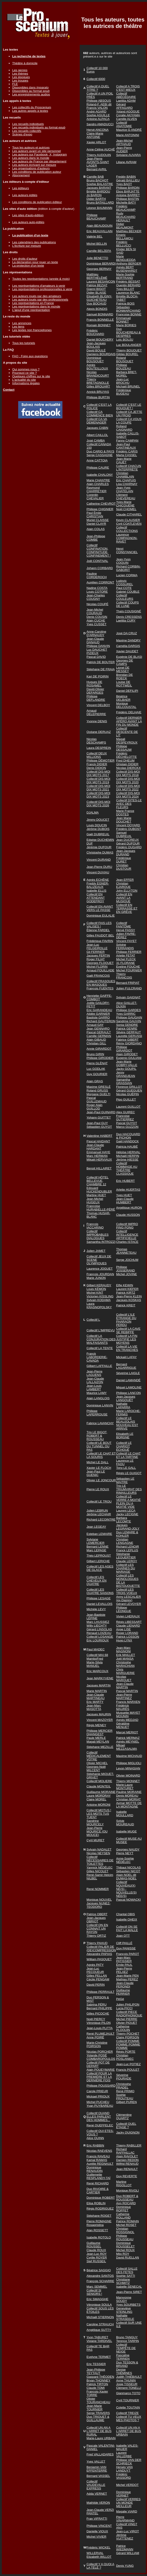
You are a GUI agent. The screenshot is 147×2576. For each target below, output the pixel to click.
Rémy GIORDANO (129, 1043)
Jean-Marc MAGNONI (123, 1649)
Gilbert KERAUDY (99, 1285)
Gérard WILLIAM (127, 2553)
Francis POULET (127, 2069)
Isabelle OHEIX (126, 1919)
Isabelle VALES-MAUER (127, 2447)
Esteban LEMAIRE (99, 1534)
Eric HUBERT (125, 1181)
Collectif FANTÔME (123, 924)
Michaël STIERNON (100, 2317)
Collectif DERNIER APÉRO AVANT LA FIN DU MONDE (129, 721)
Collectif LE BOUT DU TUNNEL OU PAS (99, 1446)
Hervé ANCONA (98, 129)
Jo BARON (94, 195)
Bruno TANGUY (127, 2337)
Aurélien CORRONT (100, 582)
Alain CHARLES (98, 484)
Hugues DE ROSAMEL (94, 683)
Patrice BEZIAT (97, 285)
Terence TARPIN (127, 2341)
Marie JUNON (96, 1278)
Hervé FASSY (125, 930)
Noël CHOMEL (126, 509)
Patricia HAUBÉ (127, 1146)
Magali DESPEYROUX (127, 740)
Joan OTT (123, 1935)
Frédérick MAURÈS (122, 1707)
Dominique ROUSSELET (125, 2244)
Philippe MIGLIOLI (128, 1763)
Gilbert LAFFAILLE (99, 1366)
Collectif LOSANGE (100, 1636)
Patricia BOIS (125, 303)
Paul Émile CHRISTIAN (95, 514)
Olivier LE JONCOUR (101, 1480)
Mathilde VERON (98, 2502)
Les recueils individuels (28, 124)
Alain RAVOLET (127, 2156)
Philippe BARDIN (127, 187)
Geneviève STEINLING (124, 2310)
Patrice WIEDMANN (124, 2547)
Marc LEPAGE (96, 1550)
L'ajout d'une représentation (31, 310)
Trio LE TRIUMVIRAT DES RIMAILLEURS (129, 1489)
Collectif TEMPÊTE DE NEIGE (126, 2348)
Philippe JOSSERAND (125, 1268)
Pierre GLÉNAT (97, 1063)
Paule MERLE (96, 1738)
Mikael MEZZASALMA (126, 1747)
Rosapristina (95, 2225)
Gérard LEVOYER (128, 1604)
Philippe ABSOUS (99, 100)
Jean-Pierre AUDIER (124, 149)
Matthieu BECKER (128, 231)
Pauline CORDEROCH (97, 575)
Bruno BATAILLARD (100, 202)
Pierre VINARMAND (125, 2518)
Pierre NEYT (124, 1853)
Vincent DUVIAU (98, 872)
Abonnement (21, 175)
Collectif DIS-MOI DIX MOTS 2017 (98, 773)
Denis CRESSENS (129, 617)
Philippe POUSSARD (101, 2085)
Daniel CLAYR (96, 523)
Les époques (21, 77)
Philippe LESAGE (99, 1598)
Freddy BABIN (126, 176)
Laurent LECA (125, 1510)
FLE (15, 84)
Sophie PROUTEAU (124, 2096)
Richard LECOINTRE (101, 1519)
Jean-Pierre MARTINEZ (124, 1696)
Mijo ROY (122, 2254)
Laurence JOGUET (100, 1268)
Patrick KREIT (125, 1305)
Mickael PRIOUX (98, 2096)
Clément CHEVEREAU (125, 496)
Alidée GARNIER (98, 1013)
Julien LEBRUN (97, 1510)
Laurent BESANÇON (101, 281)
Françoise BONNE (128, 314)
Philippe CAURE (98, 467)
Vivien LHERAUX (128, 1616)
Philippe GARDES (128, 1010)
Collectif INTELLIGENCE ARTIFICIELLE (127, 1234)
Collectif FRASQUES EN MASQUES (101, 982)
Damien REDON (127, 2160)
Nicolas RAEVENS (99, 2150)
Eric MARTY (95, 1702)
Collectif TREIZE (127, 2413)
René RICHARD (98, 2183)
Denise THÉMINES (124, 2371)
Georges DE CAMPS (124, 662)
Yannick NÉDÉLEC (100, 1867)
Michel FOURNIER (129, 970)
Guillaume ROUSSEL (94, 2244)
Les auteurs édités (24, 195)
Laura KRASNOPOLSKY (99, 1305)
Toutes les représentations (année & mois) (41, 278)
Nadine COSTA (97, 588)
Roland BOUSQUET (124, 359)
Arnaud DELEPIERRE (96, 712)
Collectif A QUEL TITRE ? (98, 88)
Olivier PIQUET (126, 2022)
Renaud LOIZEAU (99, 1633)
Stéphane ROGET (99, 2215)
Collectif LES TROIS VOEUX (126, 1591)
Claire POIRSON (127, 2037)
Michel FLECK (126, 959)
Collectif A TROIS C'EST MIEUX (128, 88)
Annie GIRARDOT (99, 1048)
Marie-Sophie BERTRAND (125, 276)
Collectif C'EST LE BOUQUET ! (128, 406)
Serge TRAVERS (98, 2413)
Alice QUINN (95, 2138)
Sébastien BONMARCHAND (128, 308)
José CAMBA (96, 440)
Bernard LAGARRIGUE (126, 1366)
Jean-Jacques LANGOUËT (125, 1398)
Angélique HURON (129, 1207)
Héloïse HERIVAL (128, 1152)
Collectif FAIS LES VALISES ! (99, 924)
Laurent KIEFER (127, 1289)
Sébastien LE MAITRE (125, 1480)
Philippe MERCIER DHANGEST (100, 1732)
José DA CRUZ (126, 633)
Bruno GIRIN (95, 1054)
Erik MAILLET (125, 1655)
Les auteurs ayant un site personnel (36, 151)
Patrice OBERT (97, 1914)
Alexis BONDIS (97, 309)
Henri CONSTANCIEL (127, 550)
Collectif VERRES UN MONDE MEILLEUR (128, 2502)
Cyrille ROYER (97, 2257)
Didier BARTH (96, 199)
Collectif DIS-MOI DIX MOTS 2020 (128, 780)
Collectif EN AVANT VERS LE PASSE (100, 908)
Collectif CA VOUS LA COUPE (128, 420)
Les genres (19, 70)
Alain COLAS (96, 529)
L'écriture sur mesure (26, 245)
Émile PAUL (124, 1964)
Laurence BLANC (128, 292)
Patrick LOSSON (127, 1636)
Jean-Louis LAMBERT (94, 1387)
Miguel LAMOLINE (128, 1387)
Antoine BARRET (128, 195)
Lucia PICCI (124, 2008)
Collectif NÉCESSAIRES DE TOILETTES (100, 1860)
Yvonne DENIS (97, 721)
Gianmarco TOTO (128, 2393)
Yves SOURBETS (128, 2304)
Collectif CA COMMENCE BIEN (100, 413)
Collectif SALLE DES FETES (127, 2270)
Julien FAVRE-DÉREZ (126, 935)
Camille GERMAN (99, 1036)
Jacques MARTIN (99, 1685)
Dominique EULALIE (101, 915)
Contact (9, 389)
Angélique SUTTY (99, 2330)
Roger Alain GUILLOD (95, 1106)
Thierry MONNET (128, 1781)
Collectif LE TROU (99, 1501)
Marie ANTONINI (127, 135)
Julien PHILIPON (127, 2004)
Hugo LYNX (124, 1640)
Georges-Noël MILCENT (96, 1768)
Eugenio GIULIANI (128, 1058)
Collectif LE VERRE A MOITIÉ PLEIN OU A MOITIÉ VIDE (128, 1502)
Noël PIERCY (96, 2019)
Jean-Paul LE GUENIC (96, 1473)
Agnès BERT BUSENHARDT (126, 268)
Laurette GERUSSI (129, 1036)
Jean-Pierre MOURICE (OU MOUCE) (97, 1831)
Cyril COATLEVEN (128, 523)
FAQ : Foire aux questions (30, 356)
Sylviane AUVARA (128, 155)
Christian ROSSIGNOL (125, 2230)
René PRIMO (125, 2091)
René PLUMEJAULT (101, 2033)
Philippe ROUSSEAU (124, 2237)
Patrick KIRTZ (125, 1292)
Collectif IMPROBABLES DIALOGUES (98, 1234)
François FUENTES (100, 988)
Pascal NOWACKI (128, 1899)
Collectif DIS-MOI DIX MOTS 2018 (128, 773)
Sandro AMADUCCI (100, 124)
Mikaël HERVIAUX (99, 1159)
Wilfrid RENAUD (127, 2163)
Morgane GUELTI (98, 1094)
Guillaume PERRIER (123, 1991)
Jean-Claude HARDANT (95, 1146)
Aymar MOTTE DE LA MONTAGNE (129, 1804)
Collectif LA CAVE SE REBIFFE (128, 1330)
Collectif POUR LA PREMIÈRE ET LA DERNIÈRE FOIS (99, 2077)
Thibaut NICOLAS (128, 1867)
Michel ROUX (125, 2250)
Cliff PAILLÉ (124, 1943)
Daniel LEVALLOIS (99, 1604)
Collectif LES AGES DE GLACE (100, 1568)
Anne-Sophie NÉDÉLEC (125, 1860)
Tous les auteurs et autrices (31, 147)
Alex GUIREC (125, 1112)
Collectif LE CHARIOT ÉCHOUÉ (124, 1446)
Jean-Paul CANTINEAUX (126, 445)
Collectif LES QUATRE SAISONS (100, 1591)
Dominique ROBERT (101, 2197)
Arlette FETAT (125, 955)
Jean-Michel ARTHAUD (124, 142)
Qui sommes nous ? (26, 369)
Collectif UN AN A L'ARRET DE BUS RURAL (99, 2431)
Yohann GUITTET (99, 1117)
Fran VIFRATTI (97, 2518)
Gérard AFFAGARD (124, 106)
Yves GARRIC (125, 1013)
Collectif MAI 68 (97, 1655)
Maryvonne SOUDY (123, 2299)
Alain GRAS (95, 1081)
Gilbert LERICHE (98, 1561)
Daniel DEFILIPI (127, 690)
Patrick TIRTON (97, 2384)
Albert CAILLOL (97, 435)
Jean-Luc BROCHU (122, 381)
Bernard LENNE (98, 1546)
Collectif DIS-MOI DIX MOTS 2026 (98, 803)
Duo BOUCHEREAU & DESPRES (128, 332)
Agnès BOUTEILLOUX (97, 366)
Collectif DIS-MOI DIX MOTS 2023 (98, 794)
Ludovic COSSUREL (124, 582)
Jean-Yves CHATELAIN (124, 489)
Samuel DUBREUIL (124, 834)
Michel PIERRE (126, 2019)
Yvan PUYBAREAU (100, 2105)
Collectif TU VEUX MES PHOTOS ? (128, 2418)
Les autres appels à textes (30, 111)
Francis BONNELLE (100, 319)
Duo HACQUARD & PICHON (128, 1135)
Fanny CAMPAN (127, 440)
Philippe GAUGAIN (129, 1017)
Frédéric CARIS (127, 451)
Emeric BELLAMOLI (124, 236)
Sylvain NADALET (99, 1849)
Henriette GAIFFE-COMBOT (99, 997)
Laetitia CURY (125, 620)
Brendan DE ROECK (124, 676)
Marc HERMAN (97, 1156)
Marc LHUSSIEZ (98, 1622)
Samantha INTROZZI (101, 1242)
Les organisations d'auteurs (31, 168)
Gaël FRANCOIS (98, 975)
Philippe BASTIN (127, 199)
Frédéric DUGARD (128, 847)
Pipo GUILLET (126, 1099)
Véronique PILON (99, 2022)
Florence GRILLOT (129, 1086)
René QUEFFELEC (100, 2125)
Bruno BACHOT (98, 180)
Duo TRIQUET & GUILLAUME (98, 2418)
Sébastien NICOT (128, 1871)
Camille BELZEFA (99, 251)
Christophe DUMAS (100, 852)
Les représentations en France (33, 303)
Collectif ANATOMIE (124, 124)
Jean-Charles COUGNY (96, 597)
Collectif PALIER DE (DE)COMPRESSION (101, 1948)
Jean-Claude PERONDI (125, 1984)
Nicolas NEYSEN (98, 1853)
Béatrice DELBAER (123, 698)
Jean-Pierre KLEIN (129, 1296)
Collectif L (93, 1319)
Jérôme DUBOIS (98, 829)
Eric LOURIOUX (98, 1640)
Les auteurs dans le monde (30, 158)
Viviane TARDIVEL (99, 2341)
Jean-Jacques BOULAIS (96, 344)
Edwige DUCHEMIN (100, 839)
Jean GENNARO (98, 1028)
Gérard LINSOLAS (99, 1629)
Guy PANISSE (126, 1948)
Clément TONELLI (128, 2388)
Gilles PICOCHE (98, 2013)
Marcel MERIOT (127, 1732)
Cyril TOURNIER (127, 2400)
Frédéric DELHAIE (128, 712)
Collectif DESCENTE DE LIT (127, 732)
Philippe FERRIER (128, 952)
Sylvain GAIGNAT (128, 997)
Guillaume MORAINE (101, 1792)
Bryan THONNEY (98, 2380)
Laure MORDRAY (99, 1795)
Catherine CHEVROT (101, 503)
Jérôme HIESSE (127, 1159)
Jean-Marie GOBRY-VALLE (126, 1063)
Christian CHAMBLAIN (125, 474)
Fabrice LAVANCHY (100, 1423)
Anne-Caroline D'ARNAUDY (96, 633)
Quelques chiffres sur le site (31, 376)
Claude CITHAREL (129, 514)
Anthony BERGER (128, 263)
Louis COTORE (97, 591)
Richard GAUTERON (101, 1021)
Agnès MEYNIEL (127, 1741)
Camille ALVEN (126, 119)
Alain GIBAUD (96, 1039)
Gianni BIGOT (96, 289)
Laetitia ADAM (125, 100)
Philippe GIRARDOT (124, 1048)
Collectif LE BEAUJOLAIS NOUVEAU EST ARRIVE (127, 1423)
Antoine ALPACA (98, 119)
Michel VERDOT (127, 2485)
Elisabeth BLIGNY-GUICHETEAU (99, 298)
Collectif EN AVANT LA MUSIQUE (124, 898)
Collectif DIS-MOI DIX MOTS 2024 (128, 794)
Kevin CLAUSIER (128, 520)
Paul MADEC (96, 1649)
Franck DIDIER (97, 764)
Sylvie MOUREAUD (125, 1822)
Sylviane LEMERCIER (96, 1541)
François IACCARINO (95, 1225)
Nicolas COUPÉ (98, 604)
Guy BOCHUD (96, 303)
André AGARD (96, 111)
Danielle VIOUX (97, 2531)
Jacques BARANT (99, 187)
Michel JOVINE (126, 1274)
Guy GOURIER (97, 1074)
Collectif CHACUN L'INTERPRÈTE (128, 467)
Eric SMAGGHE (98, 2299)
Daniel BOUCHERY (100, 339)
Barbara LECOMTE (123, 1519)
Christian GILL (96, 1043)
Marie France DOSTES (125, 812)
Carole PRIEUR (97, 2091)
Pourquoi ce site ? (24, 373)
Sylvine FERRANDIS (125, 946)
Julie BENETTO (97, 258)
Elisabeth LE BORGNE (124, 1435)
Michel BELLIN (97, 243)
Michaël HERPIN (127, 1156)
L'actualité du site (24, 379)
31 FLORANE (125, 963)
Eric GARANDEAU (99, 1010)
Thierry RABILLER (128, 2145)
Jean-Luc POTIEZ (128, 2064)
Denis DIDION (96, 768)
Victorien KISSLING (100, 1296)
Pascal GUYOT (126, 1123)
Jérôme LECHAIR (99, 1514)
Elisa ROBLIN (96, 2203)
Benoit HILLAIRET (99, 1168)
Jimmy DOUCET (98, 819)
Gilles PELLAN (97, 1975)
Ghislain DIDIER (127, 764)
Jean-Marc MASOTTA (94, 1707)
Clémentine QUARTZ (124, 2116)
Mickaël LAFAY (126, 1357)
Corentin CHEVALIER (95, 496)
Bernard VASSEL (98, 2476)
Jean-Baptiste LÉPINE (96, 1616)
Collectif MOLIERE (99, 1781)
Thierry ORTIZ (96, 1935)
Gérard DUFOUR (128, 843)
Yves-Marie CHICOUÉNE (125, 503)
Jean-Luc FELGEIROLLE (97, 946)
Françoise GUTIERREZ (125, 1117)
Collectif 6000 (96, 79)
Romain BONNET (99, 325)
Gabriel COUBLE (127, 591)
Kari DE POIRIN (98, 676)
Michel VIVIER (96, 2536)
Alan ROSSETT (97, 2230)
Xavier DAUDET (127, 651)
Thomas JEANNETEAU (126, 1250)
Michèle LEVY (96, 1609)
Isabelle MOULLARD (124, 1813)
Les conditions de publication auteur (36, 172)
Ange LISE (123, 1629)
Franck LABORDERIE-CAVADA (97, 1357)
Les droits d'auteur (24, 258)
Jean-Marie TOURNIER (95, 2407)
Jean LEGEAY (96, 1526)
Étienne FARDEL (98, 930)
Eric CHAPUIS (126, 480)
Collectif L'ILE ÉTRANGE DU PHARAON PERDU (126, 1320)
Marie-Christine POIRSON (97, 2044)
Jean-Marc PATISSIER (124, 1959)
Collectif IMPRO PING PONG (127, 1225)
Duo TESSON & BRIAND (127, 2364)
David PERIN (96, 1984)
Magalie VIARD (126, 2511)
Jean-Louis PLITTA (100, 2028)
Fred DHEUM (125, 760)
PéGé (120, 1999)
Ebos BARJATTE (127, 191)
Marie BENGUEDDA (125, 258)
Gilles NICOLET (98, 1871)
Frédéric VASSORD (123, 2475)
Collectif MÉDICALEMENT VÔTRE (99, 1756)
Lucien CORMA (127, 575)
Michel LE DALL (98, 1462)
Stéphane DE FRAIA (101, 669)
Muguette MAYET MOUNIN (128, 1714)
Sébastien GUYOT (99, 1126)
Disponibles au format (31, 91)
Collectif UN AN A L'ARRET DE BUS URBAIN (128, 2431)
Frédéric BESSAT (128, 281)
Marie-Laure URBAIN (101, 2438)
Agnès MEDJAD (127, 1720)
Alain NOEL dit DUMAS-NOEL (126, 1876)
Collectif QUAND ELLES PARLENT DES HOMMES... (99, 2116)
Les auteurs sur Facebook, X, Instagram (39, 154)
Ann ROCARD (126, 2203)
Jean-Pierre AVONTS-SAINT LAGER (98, 162)
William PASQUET (99, 1959)
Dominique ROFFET (123, 2208)
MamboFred (95, 1658)
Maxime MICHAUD (129, 1756)
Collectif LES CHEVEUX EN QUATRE (97, 1580)
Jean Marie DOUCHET (123, 819)
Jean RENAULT (127, 2169)
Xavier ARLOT (96, 142)
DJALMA (93, 812)
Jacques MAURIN (99, 1714)
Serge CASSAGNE (100, 455)
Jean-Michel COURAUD (95, 611)
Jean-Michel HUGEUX (95, 1200)
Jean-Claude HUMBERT (125, 1200)
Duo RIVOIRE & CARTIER (98, 2190)
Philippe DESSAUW (124, 747)
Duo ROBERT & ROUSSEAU (127, 2197)
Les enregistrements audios (31, 94)
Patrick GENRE (126, 1028)
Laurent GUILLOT (128, 1106)
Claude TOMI (96, 2388)
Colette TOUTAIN (128, 2407)
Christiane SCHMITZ (123, 2281)
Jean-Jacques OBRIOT (96, 1919)
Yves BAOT (124, 184)
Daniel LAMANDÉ (128, 1380)
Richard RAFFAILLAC (125, 2150)
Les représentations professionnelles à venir (42, 289)
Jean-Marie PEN (127, 1975)
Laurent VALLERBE (124, 2454)
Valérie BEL (95, 236)
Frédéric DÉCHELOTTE (126, 755)
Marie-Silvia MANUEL (95, 1664)
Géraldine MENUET (122, 1725)
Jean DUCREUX (127, 839)
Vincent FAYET (126, 941)
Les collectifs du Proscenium (31, 107)
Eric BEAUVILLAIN (100, 231)
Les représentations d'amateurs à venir (38, 285)
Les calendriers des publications (34, 242)
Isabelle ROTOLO (99, 2237)
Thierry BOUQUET (129, 350)
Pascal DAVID (96, 656)
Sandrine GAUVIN (128, 1021)
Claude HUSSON (128, 1214)
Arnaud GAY (95, 1025)
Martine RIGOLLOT (124, 2183)
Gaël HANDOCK (127, 1141)
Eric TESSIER (96, 2364)
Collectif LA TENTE (100, 1348)
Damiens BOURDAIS (101, 354)
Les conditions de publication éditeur (37, 202)
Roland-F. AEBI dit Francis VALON (99, 106)
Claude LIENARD (128, 1625)
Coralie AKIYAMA (128, 115)
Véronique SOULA (99, 2304)
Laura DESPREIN (99, 748)
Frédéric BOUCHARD (95, 332)
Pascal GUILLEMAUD (97, 1099)
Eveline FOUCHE (128, 966)
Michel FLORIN (97, 966)
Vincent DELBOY (98, 705)
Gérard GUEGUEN (129, 1090)
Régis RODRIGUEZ (100, 2208)
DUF (90, 843)
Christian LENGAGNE (124, 1541)
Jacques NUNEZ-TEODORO (99, 1905)
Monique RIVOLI (127, 2190)
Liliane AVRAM (126, 162)
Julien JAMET (96, 1251)
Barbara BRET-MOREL (126, 373)
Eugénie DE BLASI (129, 656)
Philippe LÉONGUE (123, 1609)
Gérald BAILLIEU (128, 180)
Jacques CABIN (97, 428)
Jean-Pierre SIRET (129, 2292)
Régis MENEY (96, 1725)
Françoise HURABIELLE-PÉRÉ (101, 1207)
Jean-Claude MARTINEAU (96, 1696)
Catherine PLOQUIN (123, 2028)
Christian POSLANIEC (125, 2057)
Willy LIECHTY (97, 1625)
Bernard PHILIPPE (99, 2008)
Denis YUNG (125, 2565)
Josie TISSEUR (126, 2384)
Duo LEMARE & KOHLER (127, 1533)
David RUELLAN (127, 2257)
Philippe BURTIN (98, 397)
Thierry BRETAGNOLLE (98, 381)
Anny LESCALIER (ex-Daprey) (128, 1598)
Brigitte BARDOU (98, 191)
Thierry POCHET (127, 2033)
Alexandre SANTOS (100, 2275)
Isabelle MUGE (126, 1831)
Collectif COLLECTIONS (127, 529)
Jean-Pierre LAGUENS (95, 1373)
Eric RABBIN (95, 2145)
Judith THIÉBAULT (129, 2376)
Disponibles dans (30, 87)
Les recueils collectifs (26, 131)
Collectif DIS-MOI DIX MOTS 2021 (98, 787)
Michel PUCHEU (98, 2102)
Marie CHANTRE (98, 480)
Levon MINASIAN (128, 1768)
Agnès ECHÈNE (98, 879)
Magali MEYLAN (98, 1741)
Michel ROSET (126, 2225)
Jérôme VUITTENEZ (124, 2536)
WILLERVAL (95, 2553)
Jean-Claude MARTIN (125, 1685)
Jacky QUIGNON (127, 2132)
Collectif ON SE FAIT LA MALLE (127, 1928)
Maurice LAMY (97, 1393)
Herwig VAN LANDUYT (124, 2468)
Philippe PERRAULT (101, 1992)
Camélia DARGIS (128, 646)
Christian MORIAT (128, 1799)
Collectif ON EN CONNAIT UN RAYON (97, 1928)
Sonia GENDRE (127, 1025)
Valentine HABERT (99, 1135)
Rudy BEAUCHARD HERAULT (125, 217)
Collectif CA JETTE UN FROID (129, 413)
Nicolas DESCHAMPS (96, 740)
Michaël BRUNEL (128, 386)
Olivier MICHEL (97, 1763)
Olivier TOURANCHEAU (98, 2400)
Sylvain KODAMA (99, 1300)
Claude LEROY (126, 1561)
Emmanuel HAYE (98, 1152)
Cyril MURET (96, 1840)
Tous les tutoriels (23, 343)
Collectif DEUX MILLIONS (97, 755)
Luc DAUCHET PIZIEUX (97, 651)
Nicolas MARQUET (124, 1678)
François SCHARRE (100, 2281)
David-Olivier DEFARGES (95, 690)
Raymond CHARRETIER (97, 489)
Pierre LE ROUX (98, 1489)
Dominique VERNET (123, 2493)
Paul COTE (124, 588)
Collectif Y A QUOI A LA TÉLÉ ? (100, 2565)
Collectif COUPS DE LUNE (127, 604)
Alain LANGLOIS (98, 1398)
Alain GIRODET (127, 1054)
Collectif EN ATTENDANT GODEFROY (96, 898)
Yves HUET (124, 1195)
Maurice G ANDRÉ (129, 129)
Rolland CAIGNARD (124, 427)
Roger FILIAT (96, 959)
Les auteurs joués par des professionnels (40, 299)
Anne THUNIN (126, 2380)
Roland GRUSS (97, 1090)
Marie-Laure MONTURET (125, 1786)
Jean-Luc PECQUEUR (95, 1970)
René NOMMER (98, 1889)
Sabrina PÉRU (97, 2004)
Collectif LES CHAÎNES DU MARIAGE (125, 1568)
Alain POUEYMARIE (101, 2069)
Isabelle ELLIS (96, 890)
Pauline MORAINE (128, 1792)
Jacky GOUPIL (126, 1068)
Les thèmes (20, 73)
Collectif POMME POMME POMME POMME (128, 2044)
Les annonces (21, 323)
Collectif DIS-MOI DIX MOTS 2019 (98, 780)
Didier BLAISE (96, 292)
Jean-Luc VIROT (127, 2531)
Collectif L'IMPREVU (101, 1330)
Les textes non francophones (32, 330)
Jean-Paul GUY (97, 1123)
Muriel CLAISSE (98, 520)
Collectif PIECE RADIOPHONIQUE (129, 2013)
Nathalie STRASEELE (125, 2317)
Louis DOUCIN (97, 825)
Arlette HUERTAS (128, 1189)
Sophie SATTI (125, 2275)
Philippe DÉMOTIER (101, 760)
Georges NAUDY (127, 1849)
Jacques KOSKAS (128, 1300)
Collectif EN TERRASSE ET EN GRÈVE (127, 908)
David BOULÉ (96, 350)
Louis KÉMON (96, 1289)
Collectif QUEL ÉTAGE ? (126, 2125)
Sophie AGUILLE (98, 115)
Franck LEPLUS (127, 1550)
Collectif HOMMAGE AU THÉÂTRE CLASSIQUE (126, 1168)
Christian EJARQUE (123, 885)
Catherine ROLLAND (123, 2215)
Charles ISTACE (127, 1242)
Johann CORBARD (100, 568)
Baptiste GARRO (98, 1017)
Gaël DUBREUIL (98, 834)
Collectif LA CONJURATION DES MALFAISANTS (101, 1339)
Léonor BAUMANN (99, 208)
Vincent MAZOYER (100, 1720)
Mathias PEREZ (127, 1979)
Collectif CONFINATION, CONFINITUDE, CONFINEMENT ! (99, 550)
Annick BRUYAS (98, 391)
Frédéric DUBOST (128, 829)
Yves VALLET (96, 2461)
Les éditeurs (20, 188)
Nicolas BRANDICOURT (98, 373)
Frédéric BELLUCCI (123, 243)
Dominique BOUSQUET (95, 359)
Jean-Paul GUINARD (101, 1112)
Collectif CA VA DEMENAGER (97, 420)
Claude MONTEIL (99, 1786)
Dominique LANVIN (100, 1405)
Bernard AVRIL (97, 169)
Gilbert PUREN (126, 2102)
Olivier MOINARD (128, 1775)
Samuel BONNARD (100, 314)
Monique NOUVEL (99, 1899)
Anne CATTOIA (97, 460)
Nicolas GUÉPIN (127, 1094)
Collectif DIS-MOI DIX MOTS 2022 (128, 787)
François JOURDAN (100, 1274)
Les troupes (20, 80)
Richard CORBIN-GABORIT (128, 568)
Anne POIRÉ (95, 2037)
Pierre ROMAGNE (99, 2221)
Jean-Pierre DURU (99, 867)
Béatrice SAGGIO (99, 2270)
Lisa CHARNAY (126, 484)
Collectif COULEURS (124, 597)
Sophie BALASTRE (100, 184)
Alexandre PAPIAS (99, 1954)
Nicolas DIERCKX (128, 768)
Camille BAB (95, 176)
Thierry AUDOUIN (99, 155)
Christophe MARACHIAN (125, 1664)
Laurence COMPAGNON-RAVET (126, 538)
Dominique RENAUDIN (95, 2169)
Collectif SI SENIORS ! (94, 2292)
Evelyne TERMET (99, 2357)
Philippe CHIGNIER (100, 509)
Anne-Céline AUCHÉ (101, 149)
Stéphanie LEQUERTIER (126, 1555)
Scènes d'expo (22, 134)
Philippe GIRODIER (100, 1058)
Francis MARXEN (128, 1702)
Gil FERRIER (96, 952)
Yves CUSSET (97, 624)
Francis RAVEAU (98, 2156)
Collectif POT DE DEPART (98, 2064)
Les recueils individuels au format (38, 127)
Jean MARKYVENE (100, 1678)
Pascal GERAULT (99, 1032)
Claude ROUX (96, 2250)
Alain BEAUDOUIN (100, 225)
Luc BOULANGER (128, 345)
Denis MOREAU (127, 1795)
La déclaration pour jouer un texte (35, 262)
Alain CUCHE (96, 620)
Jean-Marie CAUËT (124, 460)
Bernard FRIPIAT (127, 983)
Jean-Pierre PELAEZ (124, 1970)
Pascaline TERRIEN (123, 2356)
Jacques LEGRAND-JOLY (127, 1526)
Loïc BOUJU (124, 339)
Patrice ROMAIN (127, 2221)
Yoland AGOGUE (128, 111)
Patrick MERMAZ (128, 1738)
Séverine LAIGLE (128, 1373)
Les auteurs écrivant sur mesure (34, 165)
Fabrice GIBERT (127, 1039)
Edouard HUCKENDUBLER (99, 1189)
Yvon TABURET (97, 2337)
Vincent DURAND (99, 859)
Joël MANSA (125, 1658)
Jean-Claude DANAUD (95, 640)
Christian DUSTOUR (123, 866)
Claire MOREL (96, 1799)
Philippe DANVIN (98, 646)
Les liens (18, 326)
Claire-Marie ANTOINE (95, 135)
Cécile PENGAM (98, 1979)
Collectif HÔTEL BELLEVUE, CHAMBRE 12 (98, 1181)
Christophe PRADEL (123, 2085)
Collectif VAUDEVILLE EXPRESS (96, 2485)
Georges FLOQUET (100, 963)
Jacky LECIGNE (127, 1514)
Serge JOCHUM (127, 1260)
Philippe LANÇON (128, 1393)
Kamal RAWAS (97, 2160)
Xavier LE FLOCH (99, 1467)
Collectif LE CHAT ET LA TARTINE (128, 1455)
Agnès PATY (95, 1964)
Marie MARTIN (97, 1691)
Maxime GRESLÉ (99, 1086)
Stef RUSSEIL (96, 2261)
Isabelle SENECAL (129, 2286)
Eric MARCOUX (98, 1671)
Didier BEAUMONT (125, 225)
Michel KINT (95, 1292)
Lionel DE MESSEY (122, 669)
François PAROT (127, 1954)
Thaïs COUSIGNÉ (128, 611)
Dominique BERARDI (101, 263)
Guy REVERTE (126, 2176)
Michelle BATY (126, 202)
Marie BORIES (126, 325)
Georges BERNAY (99, 269)
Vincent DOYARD (128, 825)
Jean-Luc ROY (97, 2254)
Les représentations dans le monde (36, 306)
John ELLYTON (126, 890)
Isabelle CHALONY (100, 474)
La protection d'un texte (28, 265)
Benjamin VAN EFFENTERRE (97, 2468)
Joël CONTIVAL (97, 561)
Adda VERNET (97, 2493)
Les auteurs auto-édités (28, 222)
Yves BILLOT (125, 289)
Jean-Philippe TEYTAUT (96, 2371)
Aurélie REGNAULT (100, 2163)
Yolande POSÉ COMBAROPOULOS (101, 2057)
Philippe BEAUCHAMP (96, 216)
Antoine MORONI (99, 1804)
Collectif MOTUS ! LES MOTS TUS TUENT (99, 1813)
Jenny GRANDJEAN (125, 1074)
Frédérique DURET (123, 859)
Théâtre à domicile (25, 63)
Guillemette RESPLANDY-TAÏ (99, 2176)
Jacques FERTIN (98, 955)
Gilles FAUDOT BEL (100, 935)
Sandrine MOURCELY (95, 1822)
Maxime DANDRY (128, 640)
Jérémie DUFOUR (99, 847)
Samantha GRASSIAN (124, 1081)
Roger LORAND (127, 1633)
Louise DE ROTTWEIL (124, 683)
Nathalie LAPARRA (123, 1405)
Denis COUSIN (97, 617)
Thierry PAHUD (97, 1943)
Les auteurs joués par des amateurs (36, 296)
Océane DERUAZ (99, 732)
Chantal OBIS (125, 1914)
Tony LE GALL (126, 1467)
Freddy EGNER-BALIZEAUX (98, 885)
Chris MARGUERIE (125, 1671)
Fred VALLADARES (100, 2454)
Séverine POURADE (123, 2076)
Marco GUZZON (127, 1126)
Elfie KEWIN (124, 1285)
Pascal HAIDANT (98, 1141)
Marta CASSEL (126, 455)
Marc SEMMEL (97, 2286)
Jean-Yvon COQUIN (123, 561)
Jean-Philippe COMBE (96, 537)
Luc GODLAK (96, 1068)
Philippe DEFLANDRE (96, 698)
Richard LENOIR (127, 1546)
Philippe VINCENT (99, 2525)
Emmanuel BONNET (123, 319)
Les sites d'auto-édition (28, 215)
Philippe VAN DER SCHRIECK (128, 2461)
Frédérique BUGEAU (123, 391)
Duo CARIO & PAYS (100, 451)
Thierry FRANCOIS (124, 975)
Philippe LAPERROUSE (97, 1412)
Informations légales (26, 383)
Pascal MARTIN (127, 1691)
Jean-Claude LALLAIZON (95, 1380)
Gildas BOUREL (127, 354)
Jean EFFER (125, 879)
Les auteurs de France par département (39, 161)
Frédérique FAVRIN (100, 941)
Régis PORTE (125, 2051)
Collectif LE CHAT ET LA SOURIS (101, 1455)
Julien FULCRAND (129, 988)
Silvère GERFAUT (128, 1032)
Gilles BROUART (98, 386)
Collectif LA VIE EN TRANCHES (127, 1348)
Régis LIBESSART (129, 1622)
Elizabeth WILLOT (99, 2556)
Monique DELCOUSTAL (126, 705)
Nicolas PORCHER (100, 2051)
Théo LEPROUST (99, 1555)
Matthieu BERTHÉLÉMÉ (97, 276)
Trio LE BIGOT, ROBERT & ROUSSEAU (97, 1435)
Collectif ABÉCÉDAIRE (126, 95)
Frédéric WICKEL (99, 2547)
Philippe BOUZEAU (123, 366)
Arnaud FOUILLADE (101, 970)
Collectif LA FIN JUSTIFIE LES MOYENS (126, 1339)
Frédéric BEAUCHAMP (125, 207)
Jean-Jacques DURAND (125, 852)
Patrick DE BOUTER (101, 662)
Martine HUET (96, 1195)
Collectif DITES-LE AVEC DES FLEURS (129, 804)
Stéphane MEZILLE (100, 1747)
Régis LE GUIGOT (128, 1473)
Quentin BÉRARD (128, 285)
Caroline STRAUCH (100, 2324)
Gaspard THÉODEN (100, 2376)
